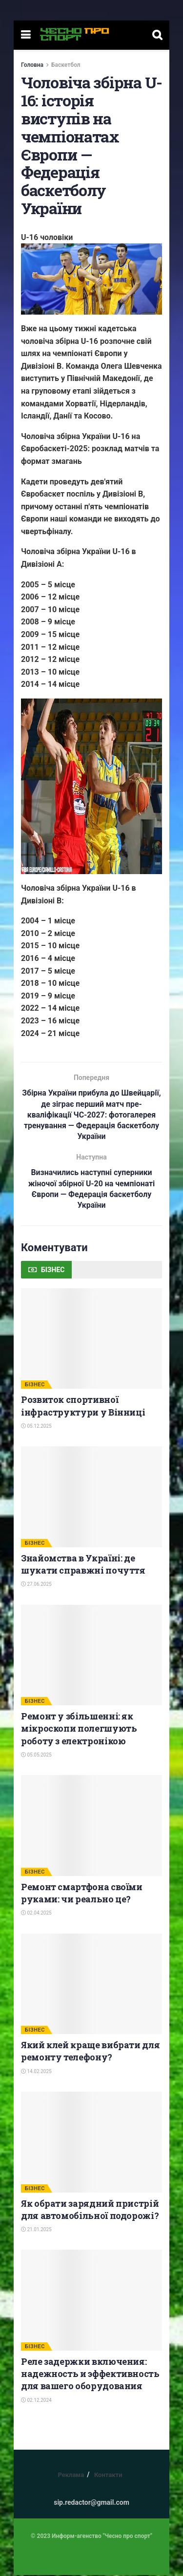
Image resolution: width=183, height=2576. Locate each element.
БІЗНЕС (35, 1386)
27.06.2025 (36, 1585)
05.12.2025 (36, 1427)
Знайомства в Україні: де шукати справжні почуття (83, 1565)
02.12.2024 (36, 2401)
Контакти (108, 2475)
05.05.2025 (36, 1755)
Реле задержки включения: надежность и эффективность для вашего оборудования (90, 2374)
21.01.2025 (36, 2230)
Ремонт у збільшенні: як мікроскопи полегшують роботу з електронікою (79, 1729)
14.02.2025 (36, 2072)
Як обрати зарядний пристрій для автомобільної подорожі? (90, 2210)
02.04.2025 (36, 1914)
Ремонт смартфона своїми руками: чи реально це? (81, 1894)
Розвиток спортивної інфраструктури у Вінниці (83, 1407)
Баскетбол (66, 64)
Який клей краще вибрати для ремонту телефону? (90, 2052)
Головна (32, 64)
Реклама (71, 2475)
